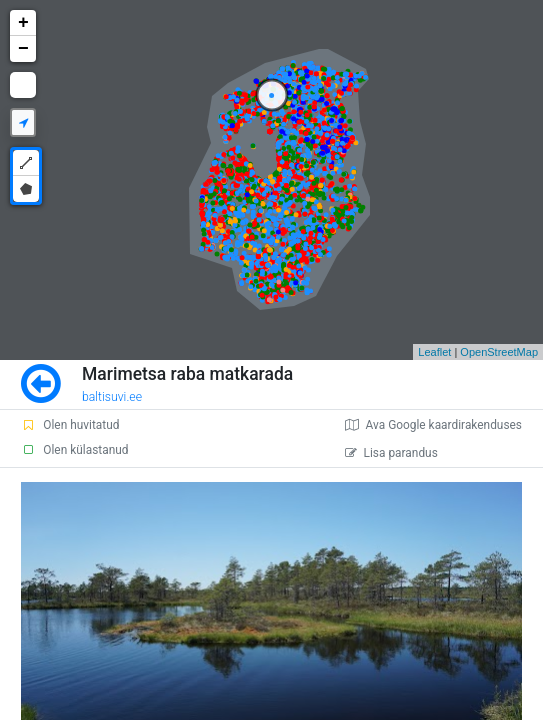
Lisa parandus (391, 453)
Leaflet (434, 352)
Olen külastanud (74, 450)
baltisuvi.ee (112, 397)
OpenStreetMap (499, 352)
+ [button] (23, 23)
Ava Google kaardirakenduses (433, 425)
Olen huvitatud (70, 425)
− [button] (23, 49)
